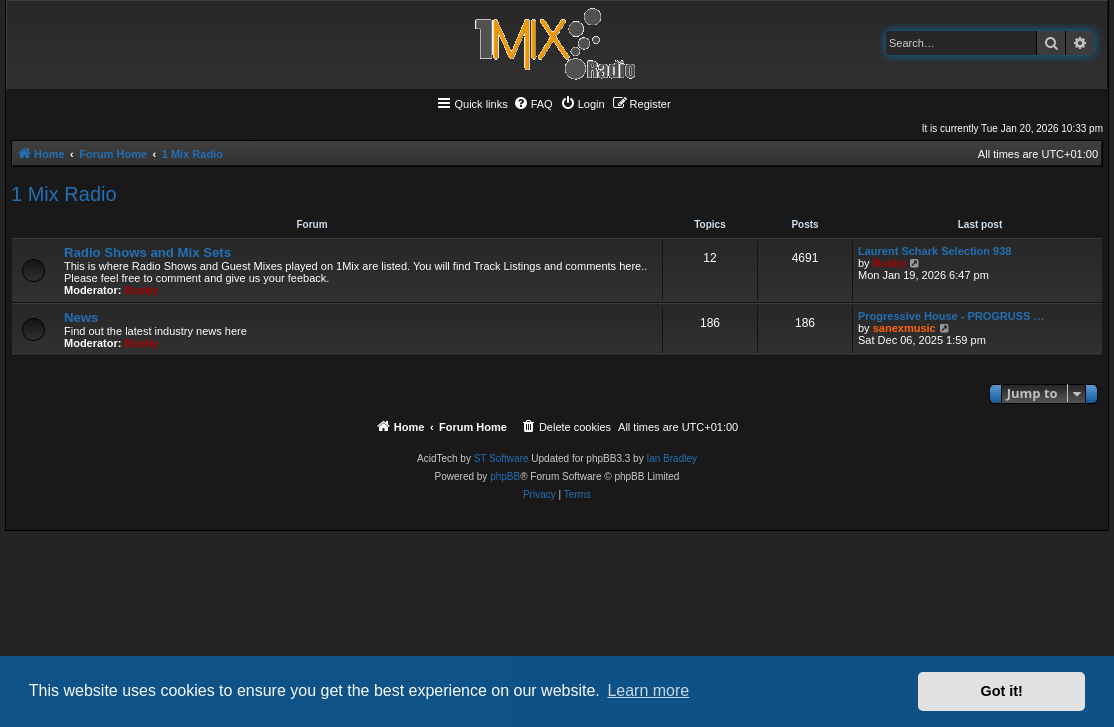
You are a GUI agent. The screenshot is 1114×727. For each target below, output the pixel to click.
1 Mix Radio (64, 194)
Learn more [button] (648, 690)
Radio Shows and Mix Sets (147, 252)
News (81, 317)
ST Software (501, 458)
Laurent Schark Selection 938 (934, 251)
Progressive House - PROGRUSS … (951, 316)
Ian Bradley (671, 458)
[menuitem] (533, 104)
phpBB (505, 476)
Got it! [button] (1002, 691)
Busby (142, 290)
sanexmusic (904, 328)
